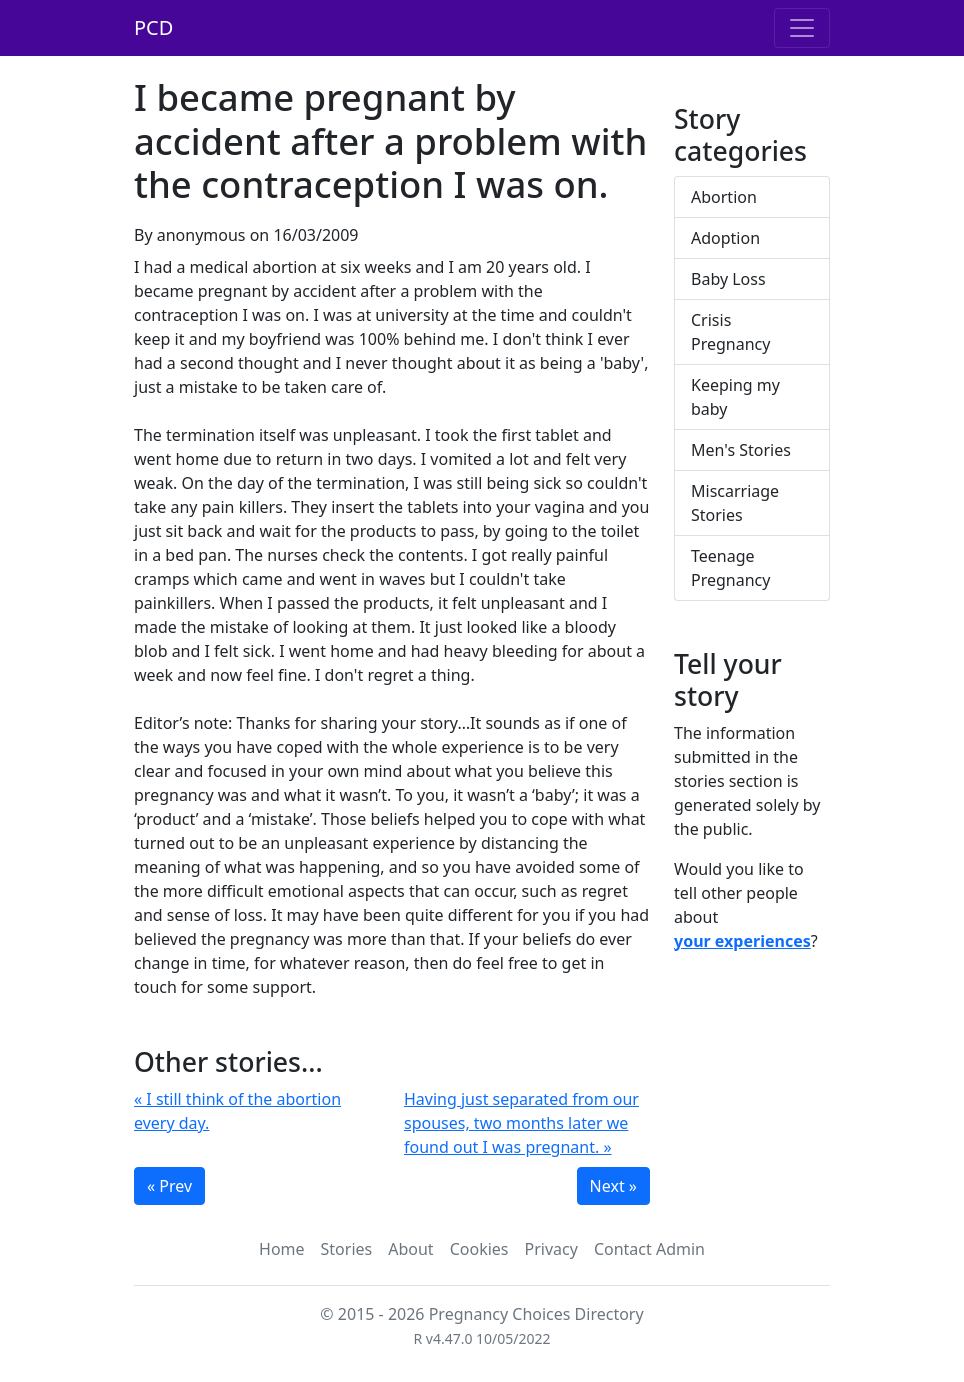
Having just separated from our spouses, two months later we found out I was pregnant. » (521, 1123)
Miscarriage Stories (735, 503)
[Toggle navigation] (802, 28)
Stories (347, 1249)
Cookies (479, 1249)
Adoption (725, 238)
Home (282, 1249)
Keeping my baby (735, 397)
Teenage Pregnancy (730, 568)
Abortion (724, 197)
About (410, 1249)
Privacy (551, 1249)
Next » (613, 1186)
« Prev (169, 1186)
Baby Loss (728, 279)
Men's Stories (741, 450)
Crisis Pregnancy (730, 332)
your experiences (742, 941)
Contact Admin (649, 1249)
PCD (153, 27)
